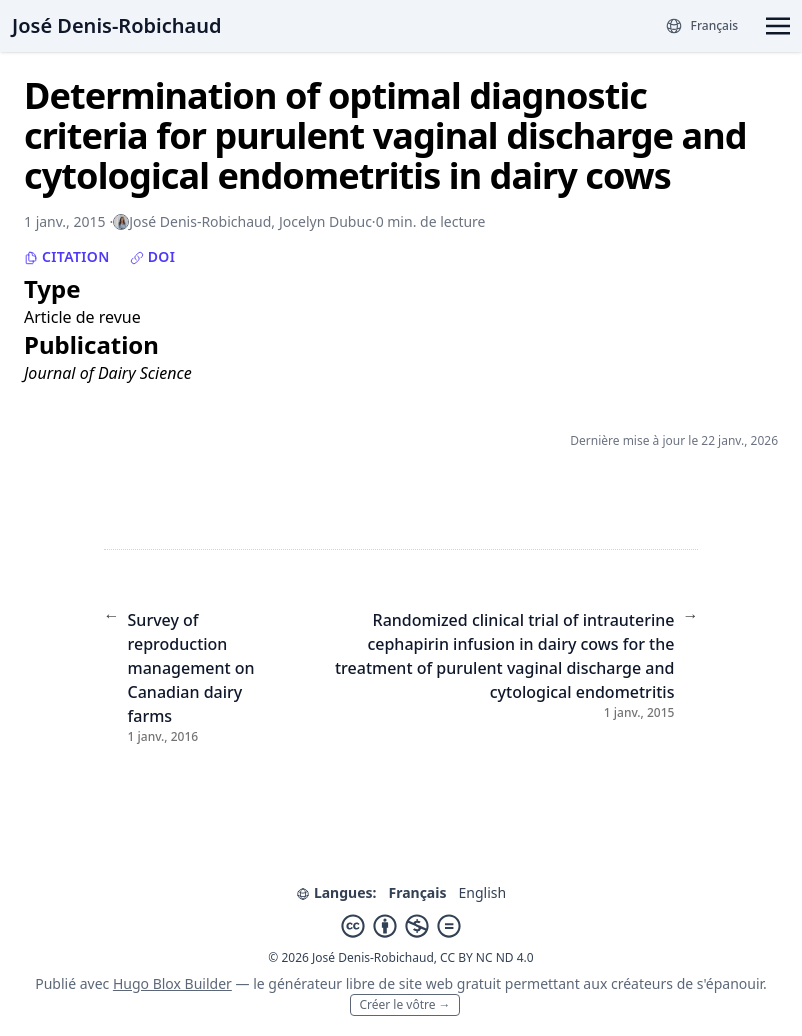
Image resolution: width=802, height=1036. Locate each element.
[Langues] (701, 26)
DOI (153, 256)
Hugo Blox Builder (172, 983)
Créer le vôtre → (404, 1004)
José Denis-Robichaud (116, 25)
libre (360, 983)
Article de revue (82, 317)
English (482, 892)
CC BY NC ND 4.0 (487, 957)
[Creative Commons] (401, 926)
